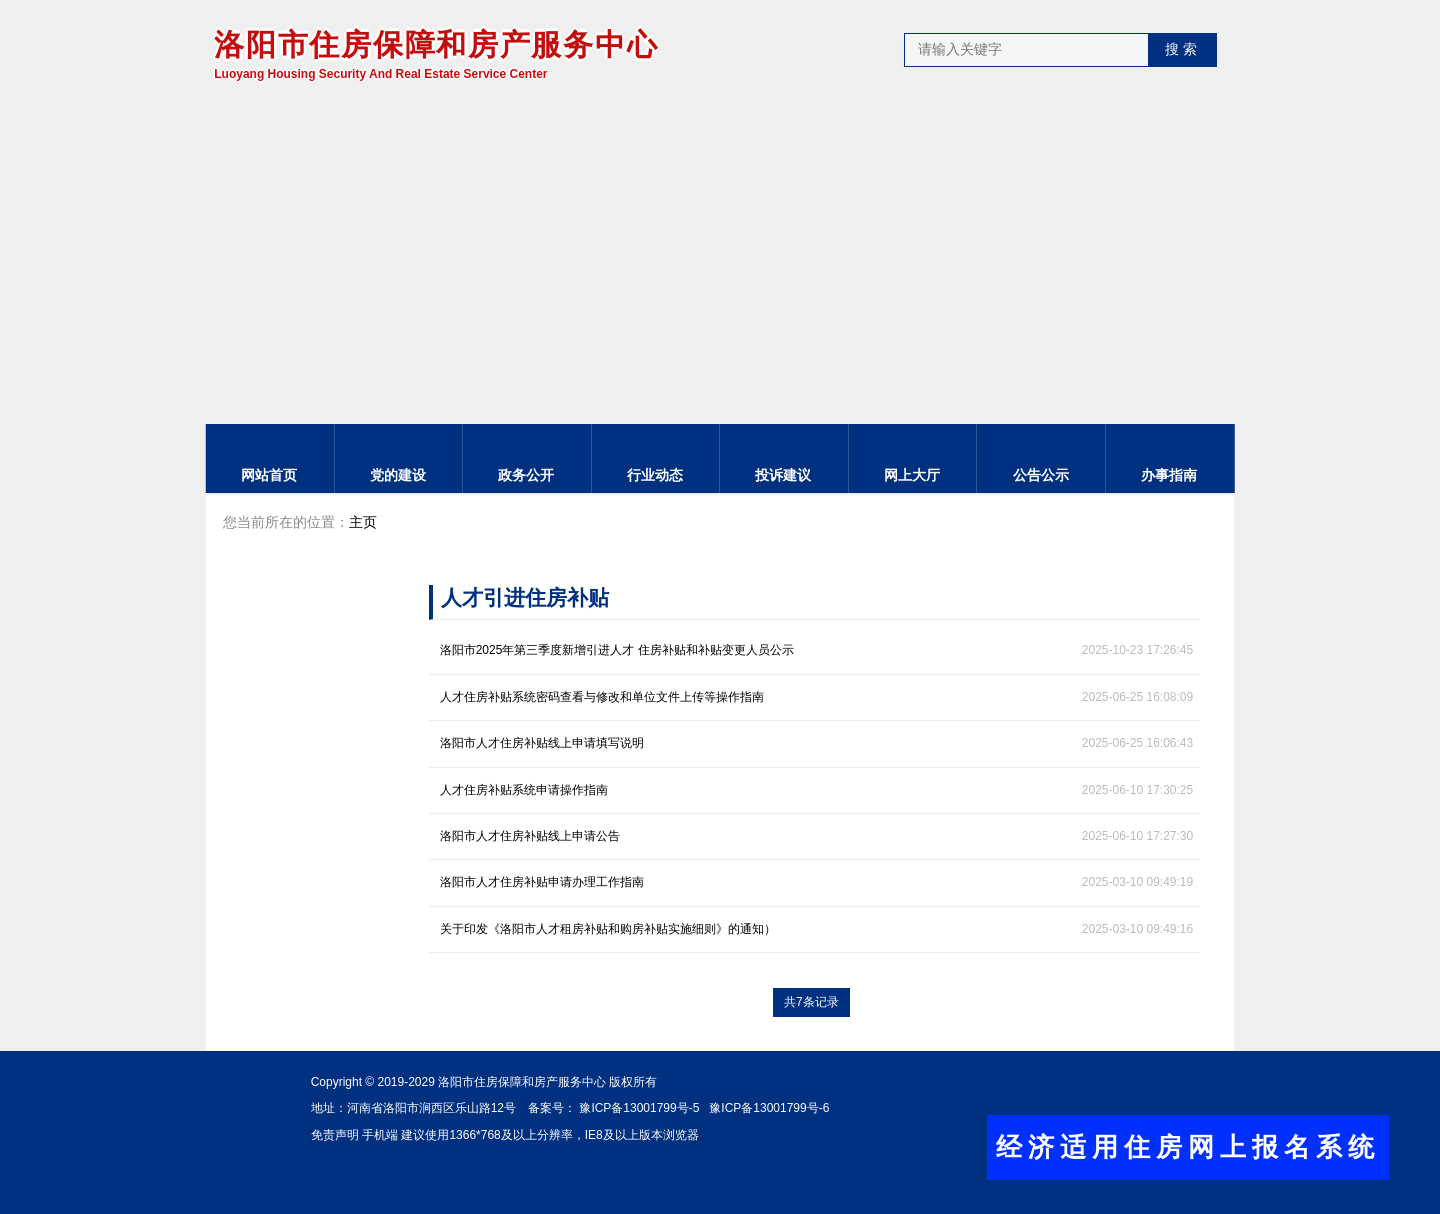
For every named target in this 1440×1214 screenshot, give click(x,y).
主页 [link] (363, 523)
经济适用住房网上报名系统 (1188, 1147)
